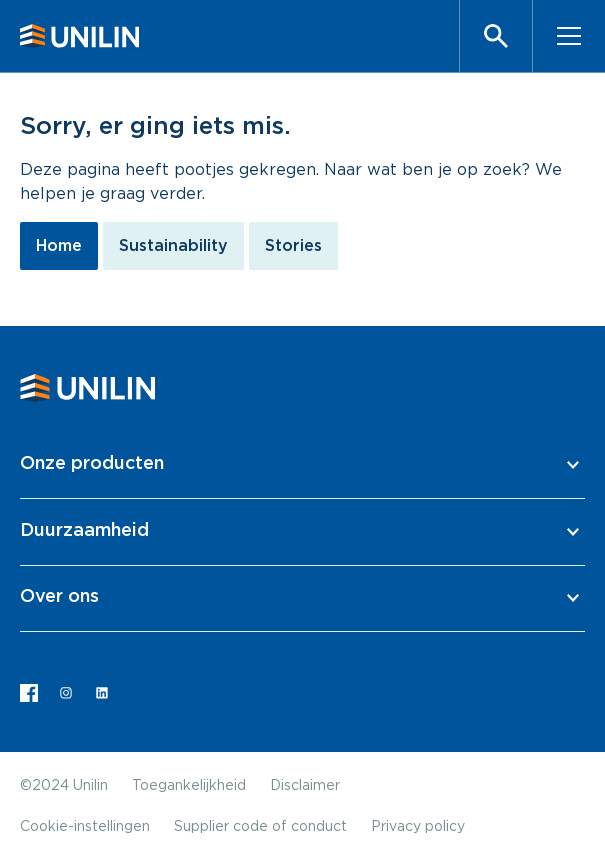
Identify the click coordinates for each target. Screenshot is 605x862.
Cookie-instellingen (85, 827)
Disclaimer (305, 786)
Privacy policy (418, 827)
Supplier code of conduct (260, 827)
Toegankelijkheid (189, 786)
